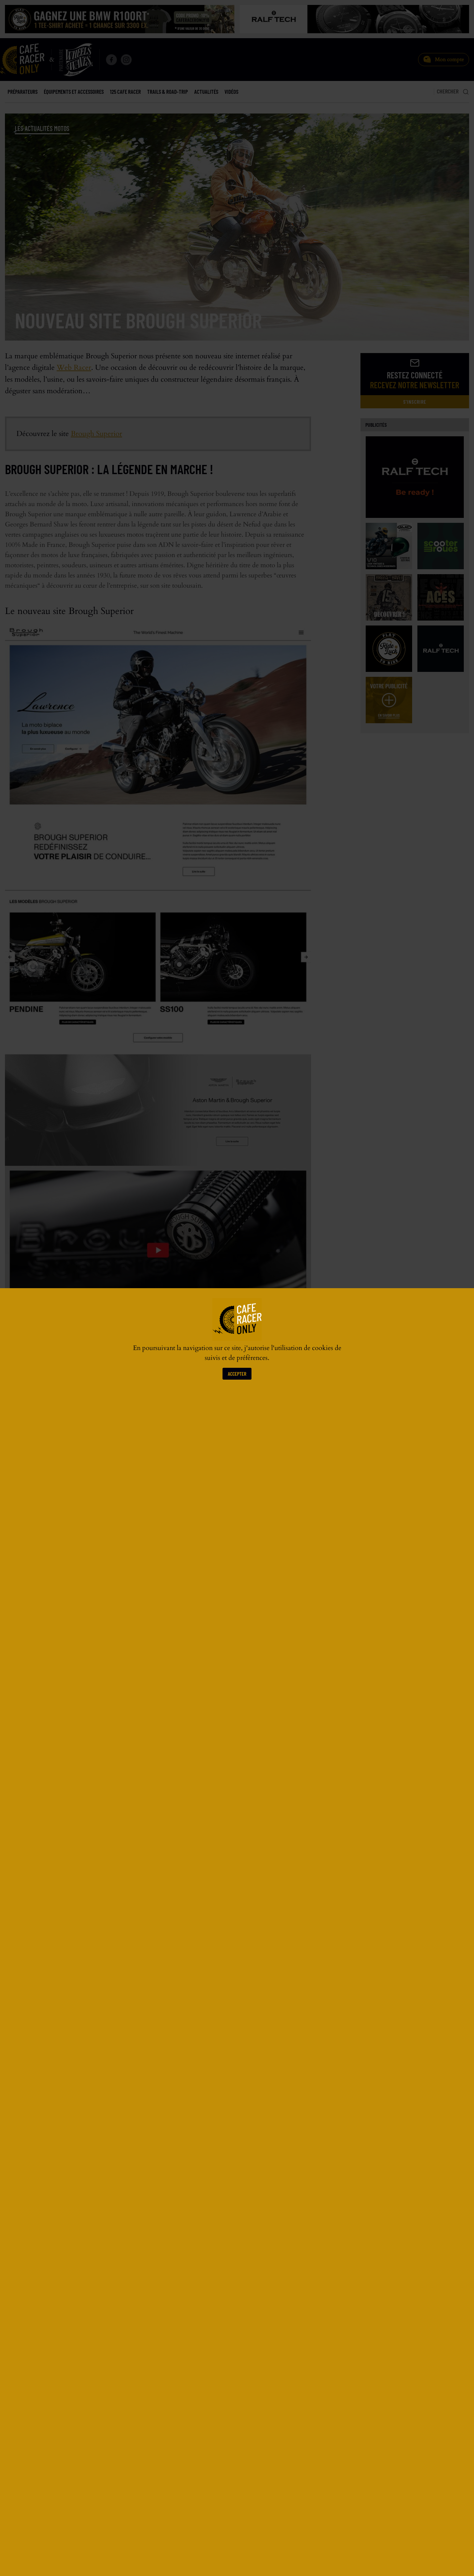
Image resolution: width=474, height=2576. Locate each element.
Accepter (237, 1373)
